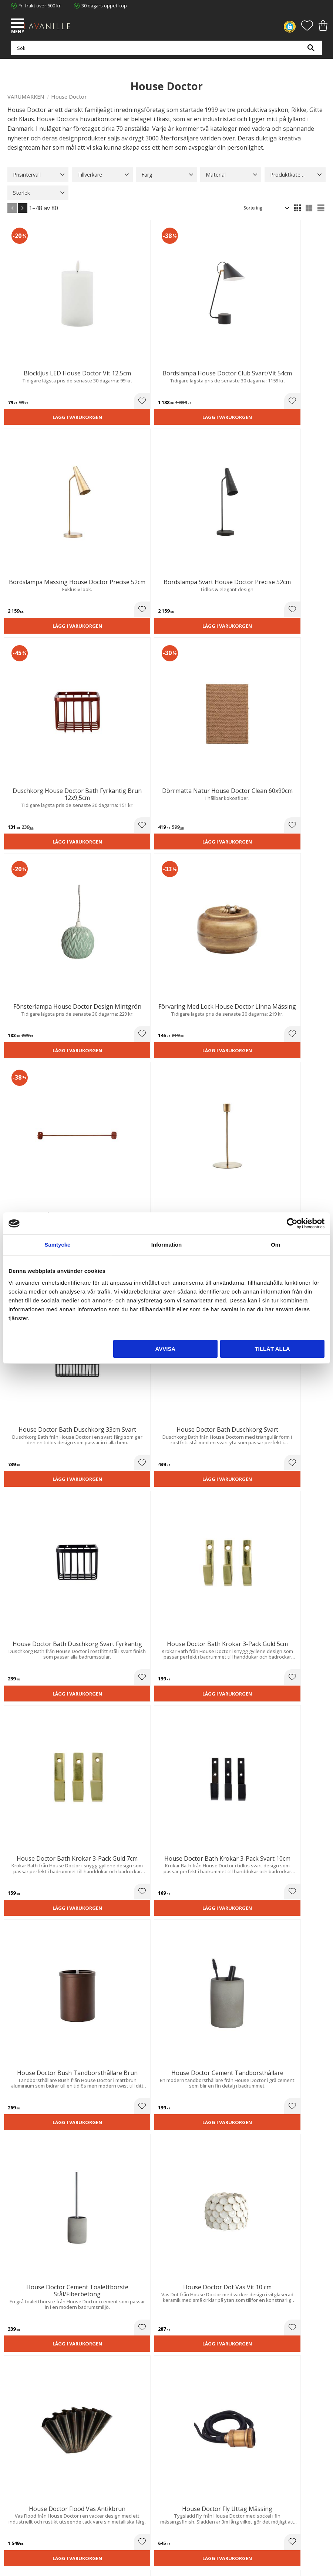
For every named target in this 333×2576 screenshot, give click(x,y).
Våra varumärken (26, 2430)
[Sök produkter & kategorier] (164, 52)
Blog (12, 2423)
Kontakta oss (21, 2416)
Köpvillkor (18, 2471)
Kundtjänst (19, 2463)
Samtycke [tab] (57, 1244)
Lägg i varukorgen (36, 358)
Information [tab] (166, 1244)
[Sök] (311, 52)
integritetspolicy (140, 2228)
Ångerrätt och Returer (31, 2401)
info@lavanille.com (44, 2360)
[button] (18, 24)
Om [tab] (275, 1244)
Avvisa (165, 1349)
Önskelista (19, 2505)
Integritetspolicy (25, 2408)
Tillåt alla (272, 1349)
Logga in (16, 2498)
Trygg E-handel (23, 2393)
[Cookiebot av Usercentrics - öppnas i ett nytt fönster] (292, 1223)
